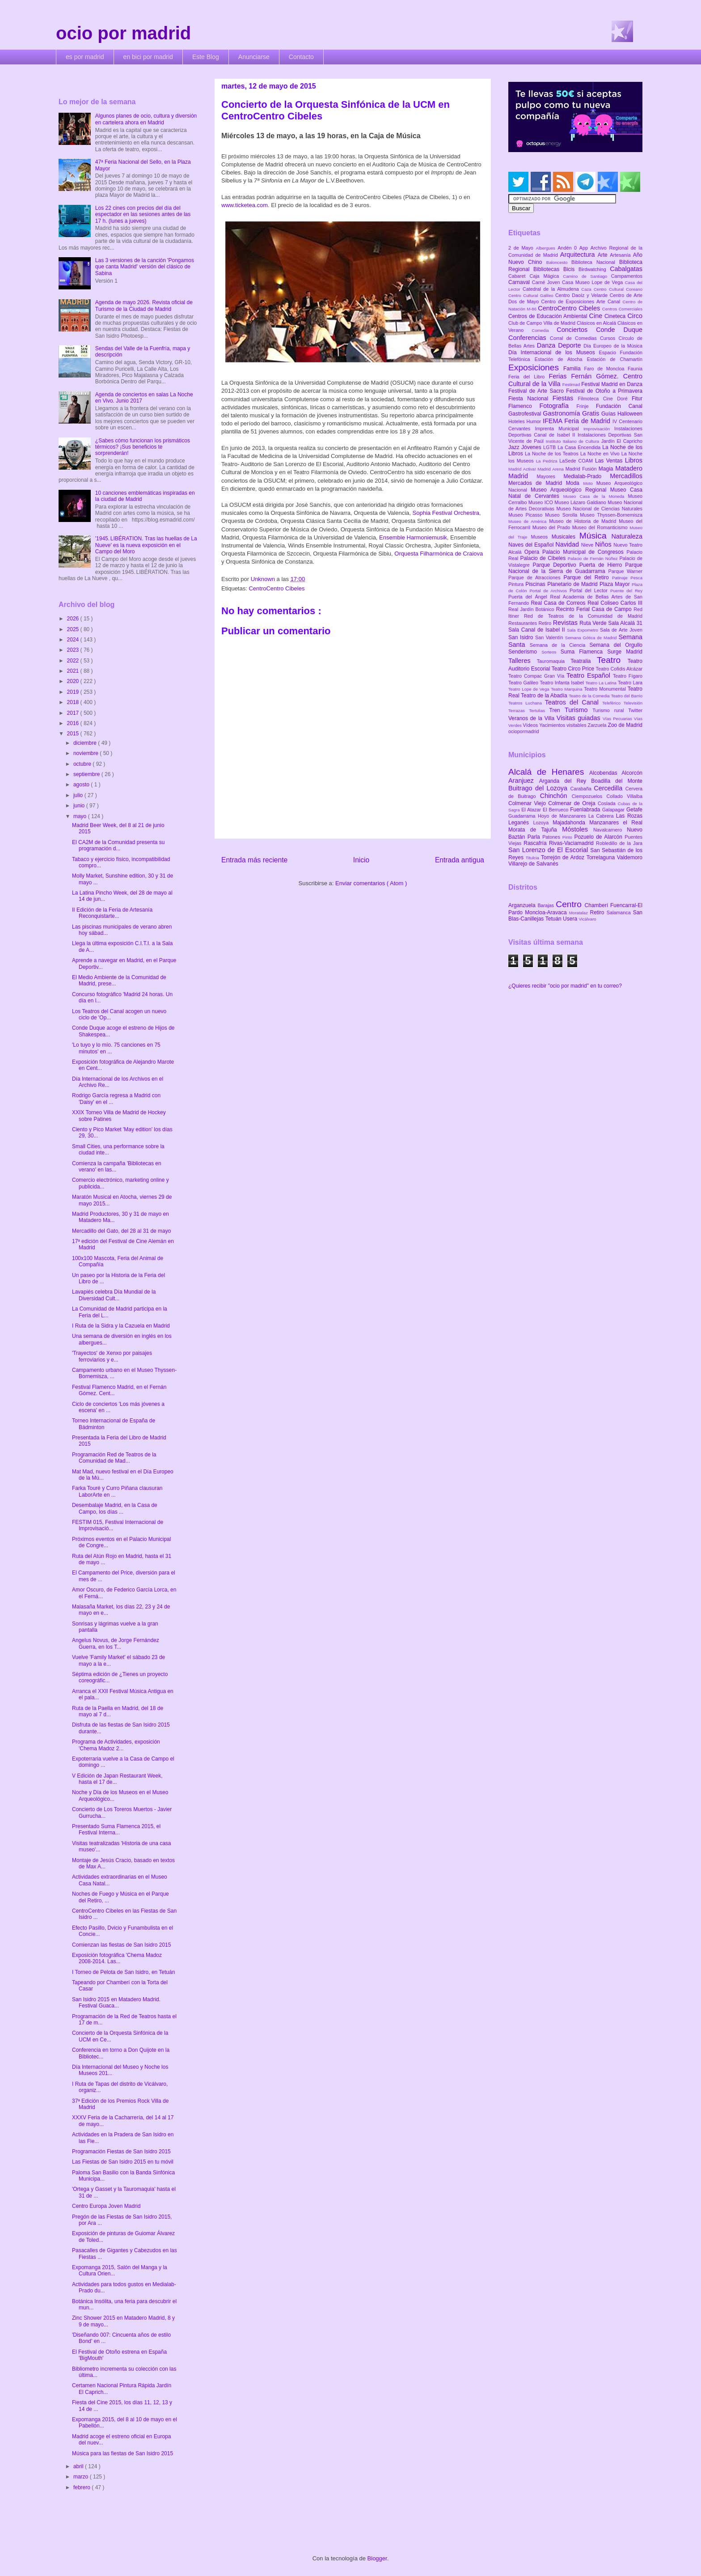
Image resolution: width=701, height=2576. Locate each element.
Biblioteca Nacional (595, 262)
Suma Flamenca (584, 652)
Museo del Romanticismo (601, 527)
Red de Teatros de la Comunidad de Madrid (583, 616)
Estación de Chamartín (614, 359)
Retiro (546, 623)
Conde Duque (619, 329)
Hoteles (517, 421)
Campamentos (626, 276)
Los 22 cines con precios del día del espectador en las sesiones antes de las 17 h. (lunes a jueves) (142, 214)
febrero (82, 2487)
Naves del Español (531, 545)
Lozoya (543, 822)
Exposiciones (535, 367)
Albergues (547, 248)
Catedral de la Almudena (552, 289)
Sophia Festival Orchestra (446, 512)
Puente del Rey (626, 590)
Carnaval (520, 282)
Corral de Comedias (575, 338)
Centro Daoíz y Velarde (582, 295)
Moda (574, 483)
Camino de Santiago (587, 276)
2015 (73, 733)
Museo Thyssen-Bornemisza (611, 515)
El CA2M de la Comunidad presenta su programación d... (118, 845)
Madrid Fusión (582, 468)
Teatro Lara (630, 682)
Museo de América (528, 521)
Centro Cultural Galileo (531, 295)
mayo (80, 816)
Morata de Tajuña (535, 830)
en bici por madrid (148, 56)
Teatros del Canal (573, 702)
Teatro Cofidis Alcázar (619, 668)
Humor (535, 421)
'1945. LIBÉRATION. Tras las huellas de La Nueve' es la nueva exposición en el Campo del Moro (146, 545)
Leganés (520, 822)
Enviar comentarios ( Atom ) (371, 883)
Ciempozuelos (589, 796)
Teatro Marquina (567, 689)
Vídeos (531, 725)
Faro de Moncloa (606, 368)
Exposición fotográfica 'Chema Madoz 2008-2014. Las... (117, 1958)
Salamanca (620, 912)
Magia (607, 469)
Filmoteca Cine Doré (605, 398)
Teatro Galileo (524, 682)
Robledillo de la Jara (619, 843)
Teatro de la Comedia (590, 695)
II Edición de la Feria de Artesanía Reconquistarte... (112, 913)
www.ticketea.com (244, 205)
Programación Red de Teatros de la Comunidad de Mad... (114, 1457)
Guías (609, 414)
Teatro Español (589, 675)
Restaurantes (523, 623)
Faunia (635, 368)
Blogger (377, 2558)
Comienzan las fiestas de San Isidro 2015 (121, 1945)
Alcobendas (605, 773)
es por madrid (85, 56)
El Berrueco (556, 809)
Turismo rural (610, 710)
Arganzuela (522, 905)
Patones (552, 837)
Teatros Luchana (526, 702)
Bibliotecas (548, 269)
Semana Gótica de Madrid (592, 637)
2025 (73, 629)
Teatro (612, 660)
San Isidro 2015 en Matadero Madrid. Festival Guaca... (116, 2002)
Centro (570, 904)
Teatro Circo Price (574, 669)
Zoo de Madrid (625, 725)
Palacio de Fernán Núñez (594, 558)
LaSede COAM (577, 460)
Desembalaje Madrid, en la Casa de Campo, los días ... (114, 1508)
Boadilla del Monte (616, 781)
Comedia (544, 330)
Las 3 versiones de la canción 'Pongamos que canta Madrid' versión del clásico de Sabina (144, 266)
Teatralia (583, 661)
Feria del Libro (528, 376)
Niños (604, 544)
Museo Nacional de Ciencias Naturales (599, 508)
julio (78, 795)
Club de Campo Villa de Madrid (542, 323)
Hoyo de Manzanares (563, 816)
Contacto (301, 56)
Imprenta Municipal (559, 428)
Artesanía (621, 255)
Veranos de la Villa (532, 718)
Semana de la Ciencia (560, 645)
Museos (541, 536)
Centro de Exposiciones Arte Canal (582, 301)
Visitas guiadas (580, 717)
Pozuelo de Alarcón (599, 837)
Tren (557, 710)
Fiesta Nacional (530, 398)
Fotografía (557, 405)
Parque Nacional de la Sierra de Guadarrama (575, 568)
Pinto (568, 837)
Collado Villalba (625, 796)
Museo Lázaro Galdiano (581, 502)
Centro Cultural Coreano (618, 289)
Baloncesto (558, 262)
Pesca (636, 577)
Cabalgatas (626, 268)
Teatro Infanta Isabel (562, 682)
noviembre (86, 753)
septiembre (87, 774)
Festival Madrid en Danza (611, 384)
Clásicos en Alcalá (597, 323)
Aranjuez (523, 780)
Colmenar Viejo (528, 803)
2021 (73, 671)
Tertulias (539, 710)
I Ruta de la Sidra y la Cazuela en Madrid (121, 1326)
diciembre (85, 743)
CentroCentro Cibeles (276, 588)
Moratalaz (579, 912)
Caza (587, 289)
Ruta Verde (593, 623)
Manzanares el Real (615, 822)
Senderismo (524, 652)
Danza (547, 345)
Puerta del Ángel (529, 596)
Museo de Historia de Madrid (584, 521)
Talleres (522, 660)
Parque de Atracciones (535, 577)
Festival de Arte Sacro (537, 391)
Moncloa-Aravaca (547, 912)
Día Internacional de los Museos (553, 352)
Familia (573, 368)
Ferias (560, 376)
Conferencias (529, 337)
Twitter (635, 710)
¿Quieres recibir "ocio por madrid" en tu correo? (565, 986)
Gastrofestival (525, 414)
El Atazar (532, 809)
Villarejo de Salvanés (533, 864)
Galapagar (614, 809)
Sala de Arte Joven (621, 629)
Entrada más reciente (254, 860)
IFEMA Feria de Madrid (577, 420)
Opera (533, 552)
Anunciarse (254, 56)
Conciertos (576, 329)
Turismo (578, 709)
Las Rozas (629, 816)
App (585, 247)
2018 (73, 702)
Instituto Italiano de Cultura (573, 441)
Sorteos (551, 651)
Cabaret (518, 276)
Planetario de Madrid (573, 584)
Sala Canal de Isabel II (537, 630)
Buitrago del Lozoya (539, 788)
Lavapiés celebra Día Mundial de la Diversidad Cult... (114, 1295)
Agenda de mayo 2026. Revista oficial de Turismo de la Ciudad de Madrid (144, 305)
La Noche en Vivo (600, 453)
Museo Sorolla (562, 515)
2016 (73, 723)
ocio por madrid (123, 33)
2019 (73, 692)
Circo (634, 315)
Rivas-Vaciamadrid (572, 843)
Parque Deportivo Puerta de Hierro (579, 565)
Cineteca (615, 316)
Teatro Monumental (605, 689)
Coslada (608, 803)
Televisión (633, 702)
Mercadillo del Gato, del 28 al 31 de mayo (121, 1231)
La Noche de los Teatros (552, 453)
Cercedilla (609, 788)
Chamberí (597, 905)
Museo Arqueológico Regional (570, 490)
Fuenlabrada (586, 809)
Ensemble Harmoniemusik (413, 537)
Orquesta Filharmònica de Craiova (438, 553)
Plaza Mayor (616, 584)
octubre (83, 764)
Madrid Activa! (523, 469)
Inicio (361, 860)
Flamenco (523, 406)
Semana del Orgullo (615, 645)
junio (79, 805)
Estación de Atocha (561, 359)
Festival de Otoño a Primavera (604, 391)
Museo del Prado (552, 527)
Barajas (546, 905)
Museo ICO (541, 502)
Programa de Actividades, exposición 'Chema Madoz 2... (116, 1745)
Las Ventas (610, 461)
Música (595, 535)
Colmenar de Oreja (573, 803)
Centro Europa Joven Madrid (106, 2206)
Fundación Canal (619, 406)
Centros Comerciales (622, 308)
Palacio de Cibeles (543, 558)
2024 (73, 640)
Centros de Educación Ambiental (548, 316)
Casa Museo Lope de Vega (593, 282)
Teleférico (613, 702)
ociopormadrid (523, 731)
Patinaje (621, 577)
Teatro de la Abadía (545, 695)
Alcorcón (631, 773)
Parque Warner (625, 571)
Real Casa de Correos (559, 603)
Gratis (591, 413)
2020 (73, 681)
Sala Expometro (583, 630)
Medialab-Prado (587, 476)
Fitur (637, 398)
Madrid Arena (552, 469)
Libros (633, 460)
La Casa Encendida (579, 447)
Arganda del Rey (565, 781)
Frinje (585, 406)
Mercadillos (626, 476)
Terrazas (518, 710)
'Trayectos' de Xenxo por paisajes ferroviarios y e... (112, 1356)
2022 (73, 661)
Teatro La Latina (601, 682)
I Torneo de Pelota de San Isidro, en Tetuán (123, 1972)
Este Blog (205, 56)
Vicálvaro (587, 919)
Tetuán (554, 919)
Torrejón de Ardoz (564, 857)
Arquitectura (579, 254)
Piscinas (536, 584)
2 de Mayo (522, 247)
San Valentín (550, 637)
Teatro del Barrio (626, 695)
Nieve (588, 544)
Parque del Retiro (587, 577)
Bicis (571, 269)
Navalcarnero (610, 829)
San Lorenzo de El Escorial (549, 849)
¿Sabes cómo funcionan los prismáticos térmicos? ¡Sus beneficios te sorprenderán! (142, 447)
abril (79, 2466)
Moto (589, 483)
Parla (535, 837)
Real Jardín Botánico (532, 609)
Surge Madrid (624, 652)
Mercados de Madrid (537, 483)
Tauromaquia (553, 661)
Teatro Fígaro (627, 676)
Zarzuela (598, 725)
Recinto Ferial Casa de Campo (594, 609)
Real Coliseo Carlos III (614, 603)
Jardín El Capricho (621, 441)
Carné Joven (547, 282)
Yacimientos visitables (563, 725)
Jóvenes (532, 447)
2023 (73, 650)
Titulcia (533, 857)
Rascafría (536, 843)
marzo (81, 2477)
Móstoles (577, 829)
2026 (73, 618)
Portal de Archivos (549, 590)
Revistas (566, 622)
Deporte (570, 345)
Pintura (516, 584)
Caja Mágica (546, 276)
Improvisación (598, 428)
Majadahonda (571, 822)
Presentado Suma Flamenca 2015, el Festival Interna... (116, 1829)
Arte (604, 255)
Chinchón (556, 795)
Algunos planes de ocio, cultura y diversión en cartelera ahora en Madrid (146, 119)
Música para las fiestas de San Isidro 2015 (122, 2453)
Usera (571, 919)
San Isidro (521, 637)
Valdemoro (629, 857)
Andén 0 (568, 247)
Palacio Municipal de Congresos (584, 552)
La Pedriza (548, 460)
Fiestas (565, 398)
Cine (596, 315)
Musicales (565, 537)
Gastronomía (562, 413)
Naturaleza (626, 536)
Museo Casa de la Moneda (595, 496)
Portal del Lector (590, 590)
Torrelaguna (602, 857)
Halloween (629, 414)
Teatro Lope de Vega (529, 689)
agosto (82, 784)
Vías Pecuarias (618, 718)
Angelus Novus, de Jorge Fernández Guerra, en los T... (115, 1643)
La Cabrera (602, 816)
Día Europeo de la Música (612, 345)
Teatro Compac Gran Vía (537, 676)
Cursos (609, 338)
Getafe (634, 809)
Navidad (568, 544)
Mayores (550, 476)
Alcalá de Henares (548, 772)
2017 (73, 713)
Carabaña (582, 788)
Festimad (571, 384)
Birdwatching (594, 269)
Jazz (514, 447)
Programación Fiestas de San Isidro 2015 (121, 2151)
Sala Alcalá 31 (625, 623)
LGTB (550, 447)
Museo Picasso (526, 515)
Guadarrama (523, 816)
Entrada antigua (459, 860)
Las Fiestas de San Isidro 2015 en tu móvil (122, 2162)
